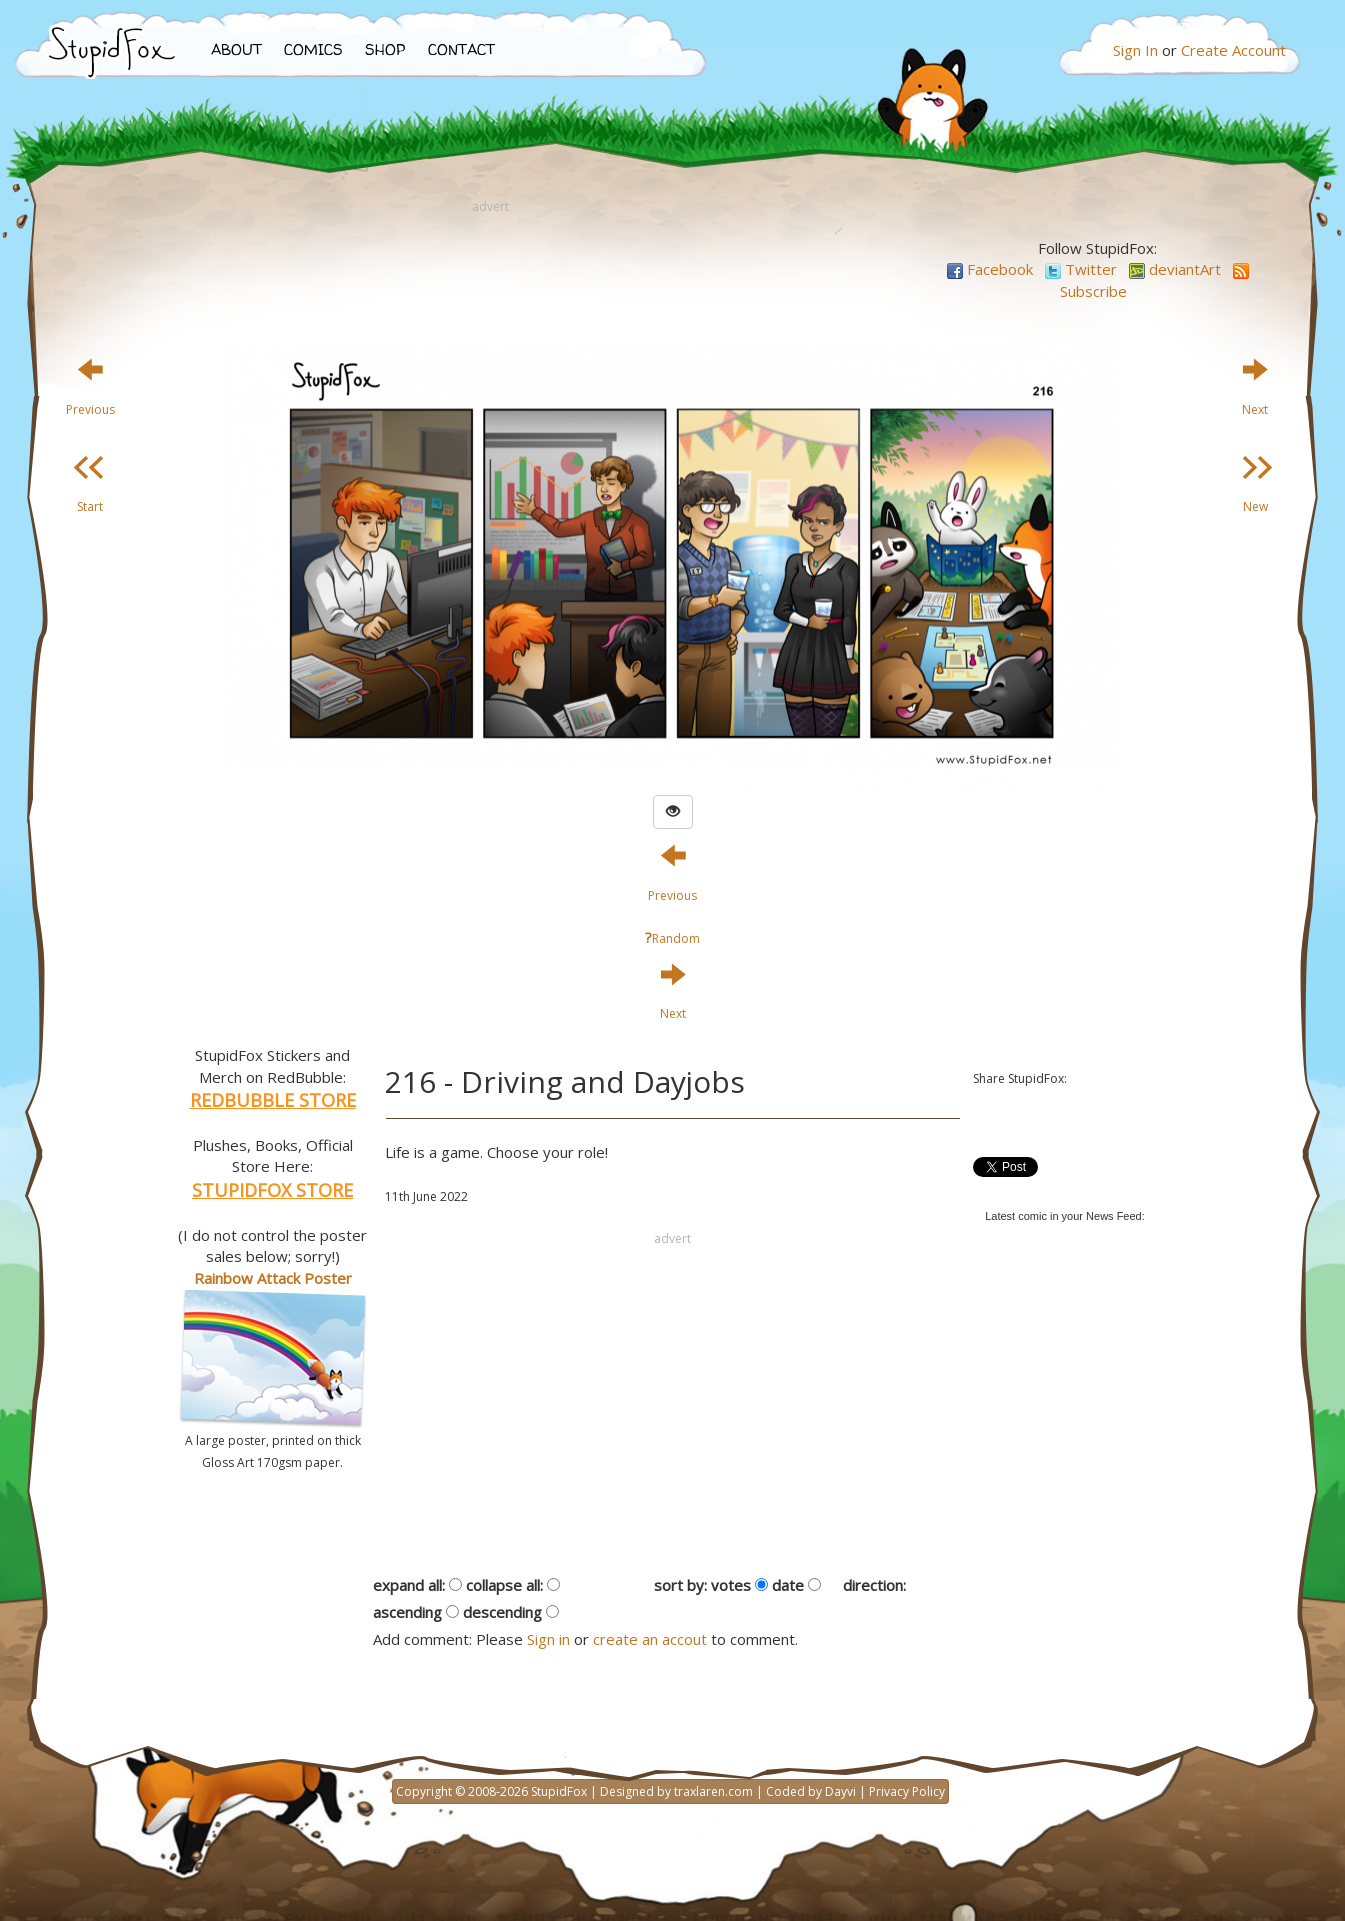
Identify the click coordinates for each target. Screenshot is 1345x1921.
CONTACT (461, 49)
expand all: (409, 1585)
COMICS (313, 49)
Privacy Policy (907, 1791)
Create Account (1233, 50)
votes (731, 1585)
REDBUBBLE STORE (273, 1100)
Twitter (1081, 269)
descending (502, 1612)
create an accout (650, 1639)
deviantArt (1175, 269)
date (788, 1585)
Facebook (990, 269)
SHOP (385, 49)
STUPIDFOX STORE (272, 1190)
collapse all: (504, 1585)
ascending (407, 1612)
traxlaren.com (713, 1791)
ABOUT (236, 49)
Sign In (1135, 50)
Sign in (548, 1639)
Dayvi (840, 1791)
